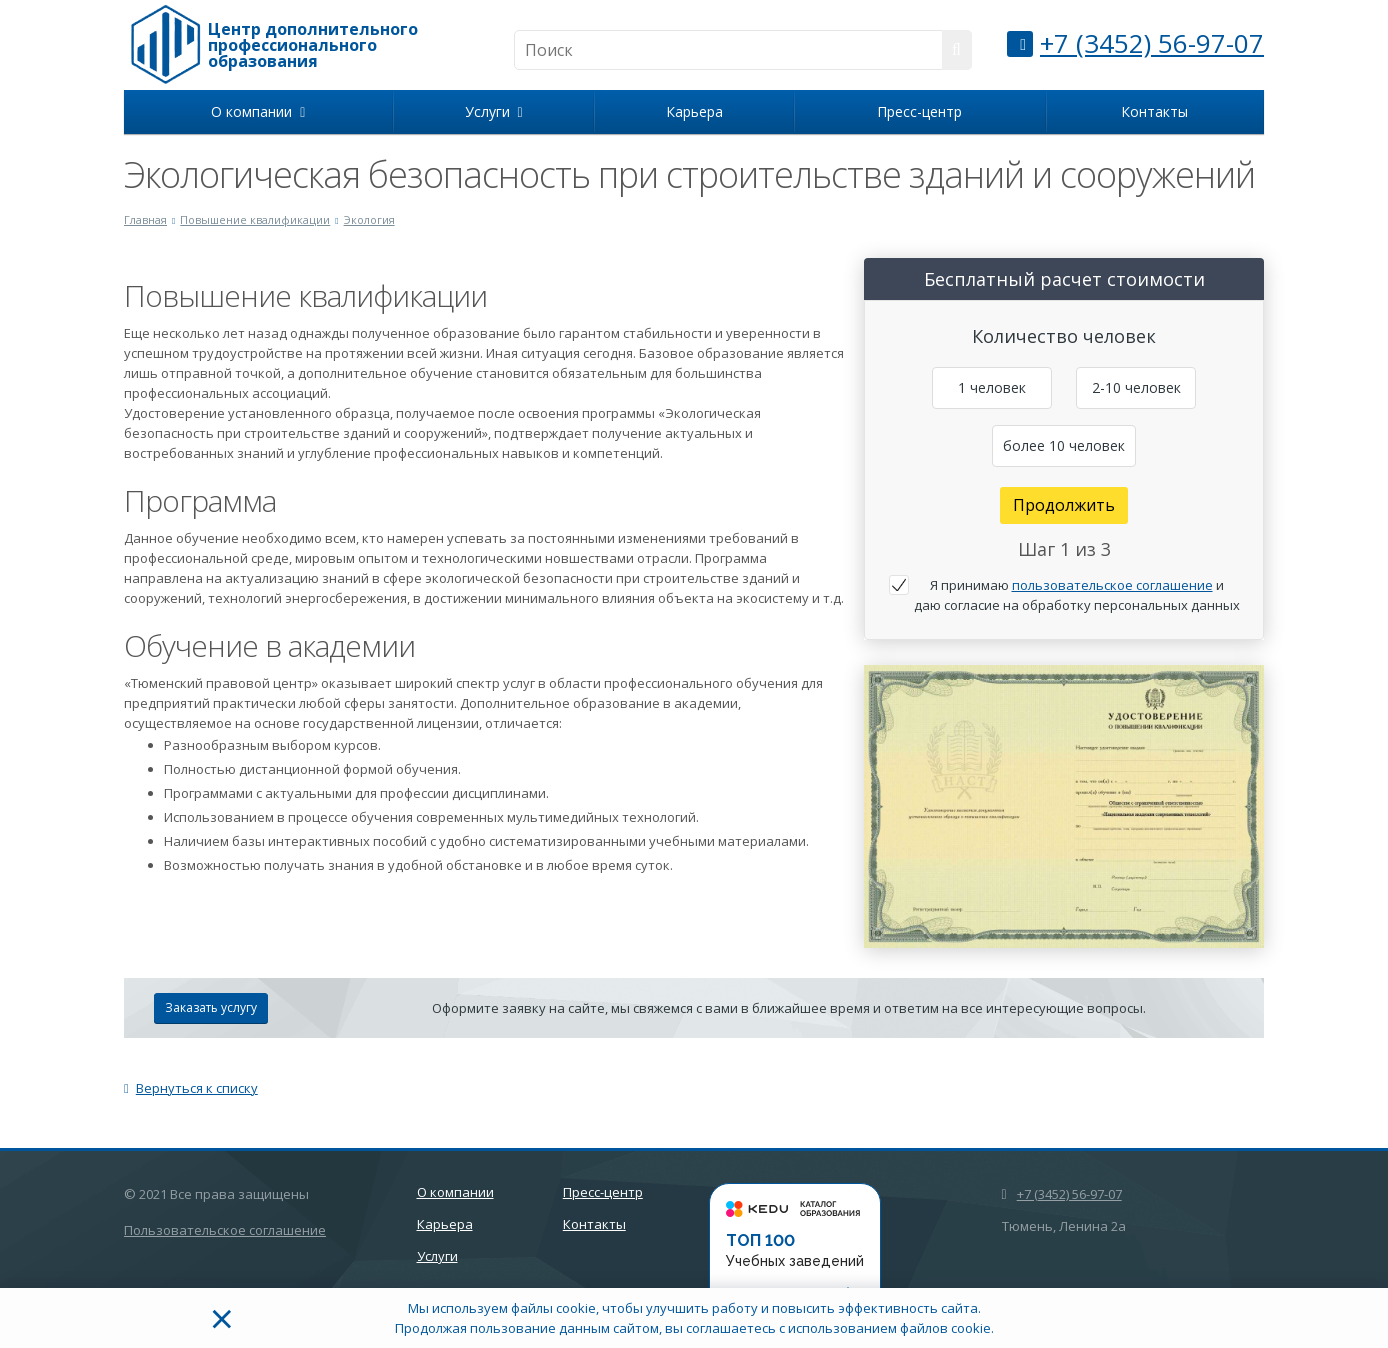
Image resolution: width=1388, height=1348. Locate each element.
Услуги (494, 111)
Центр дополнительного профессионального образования (313, 45)
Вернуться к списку (191, 1088)
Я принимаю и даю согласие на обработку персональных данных (1077, 595)
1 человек (992, 387)
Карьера (694, 111)
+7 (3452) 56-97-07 (1152, 43)
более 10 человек (1064, 445)
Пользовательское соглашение (225, 1230)
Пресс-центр (919, 111)
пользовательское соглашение (1112, 585)
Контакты (1154, 111)
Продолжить (1064, 505)
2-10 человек (1136, 387)
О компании (258, 111)
